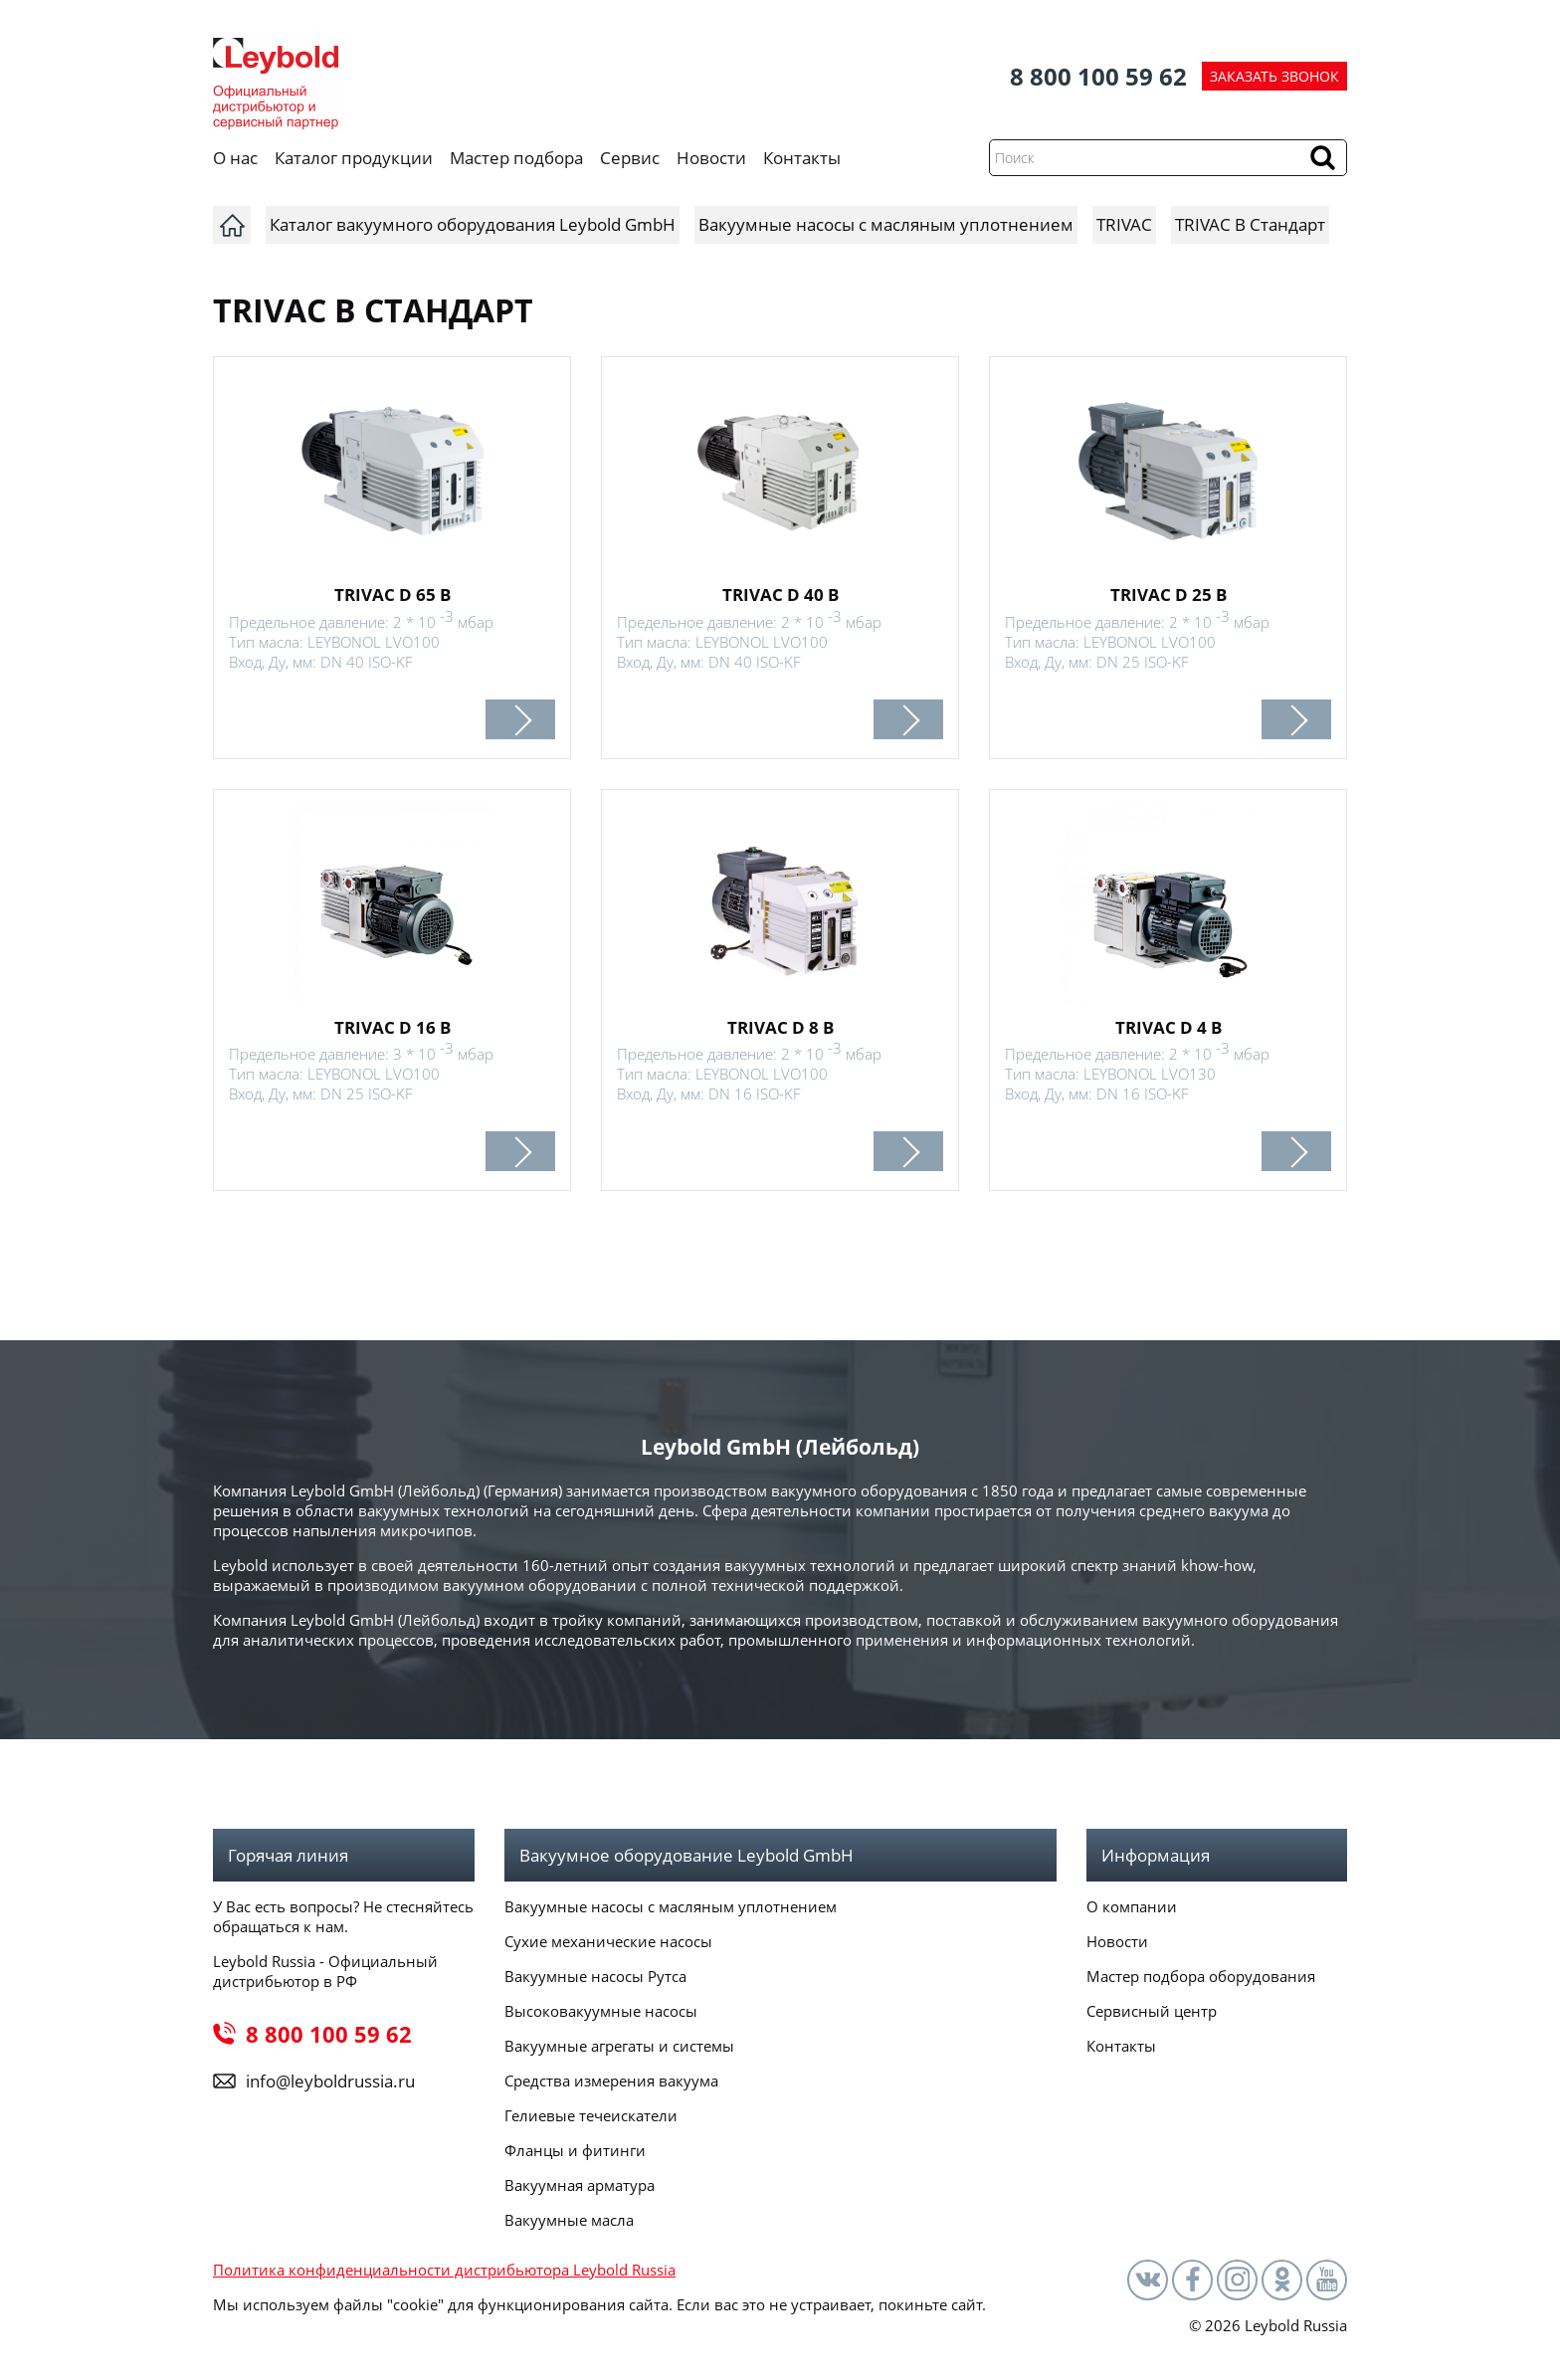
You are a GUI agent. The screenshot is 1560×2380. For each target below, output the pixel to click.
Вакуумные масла (569, 2220)
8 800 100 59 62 (1098, 76)
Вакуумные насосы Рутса (595, 1976)
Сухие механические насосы (608, 1941)
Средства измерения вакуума (611, 2080)
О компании (1131, 1906)
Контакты (802, 157)
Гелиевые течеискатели (591, 2115)
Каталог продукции (354, 157)
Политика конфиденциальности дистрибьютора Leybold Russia (444, 2270)
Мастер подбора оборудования (1200, 1976)
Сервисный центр (1151, 2011)
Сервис (630, 157)
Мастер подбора (516, 157)
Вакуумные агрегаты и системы (619, 2046)
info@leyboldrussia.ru (330, 2081)
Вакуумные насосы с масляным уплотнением (670, 1906)
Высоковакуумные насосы (600, 2011)
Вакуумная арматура (579, 2185)
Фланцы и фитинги (575, 2150)
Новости (711, 157)
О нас (235, 157)
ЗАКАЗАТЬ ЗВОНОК (1274, 76)
